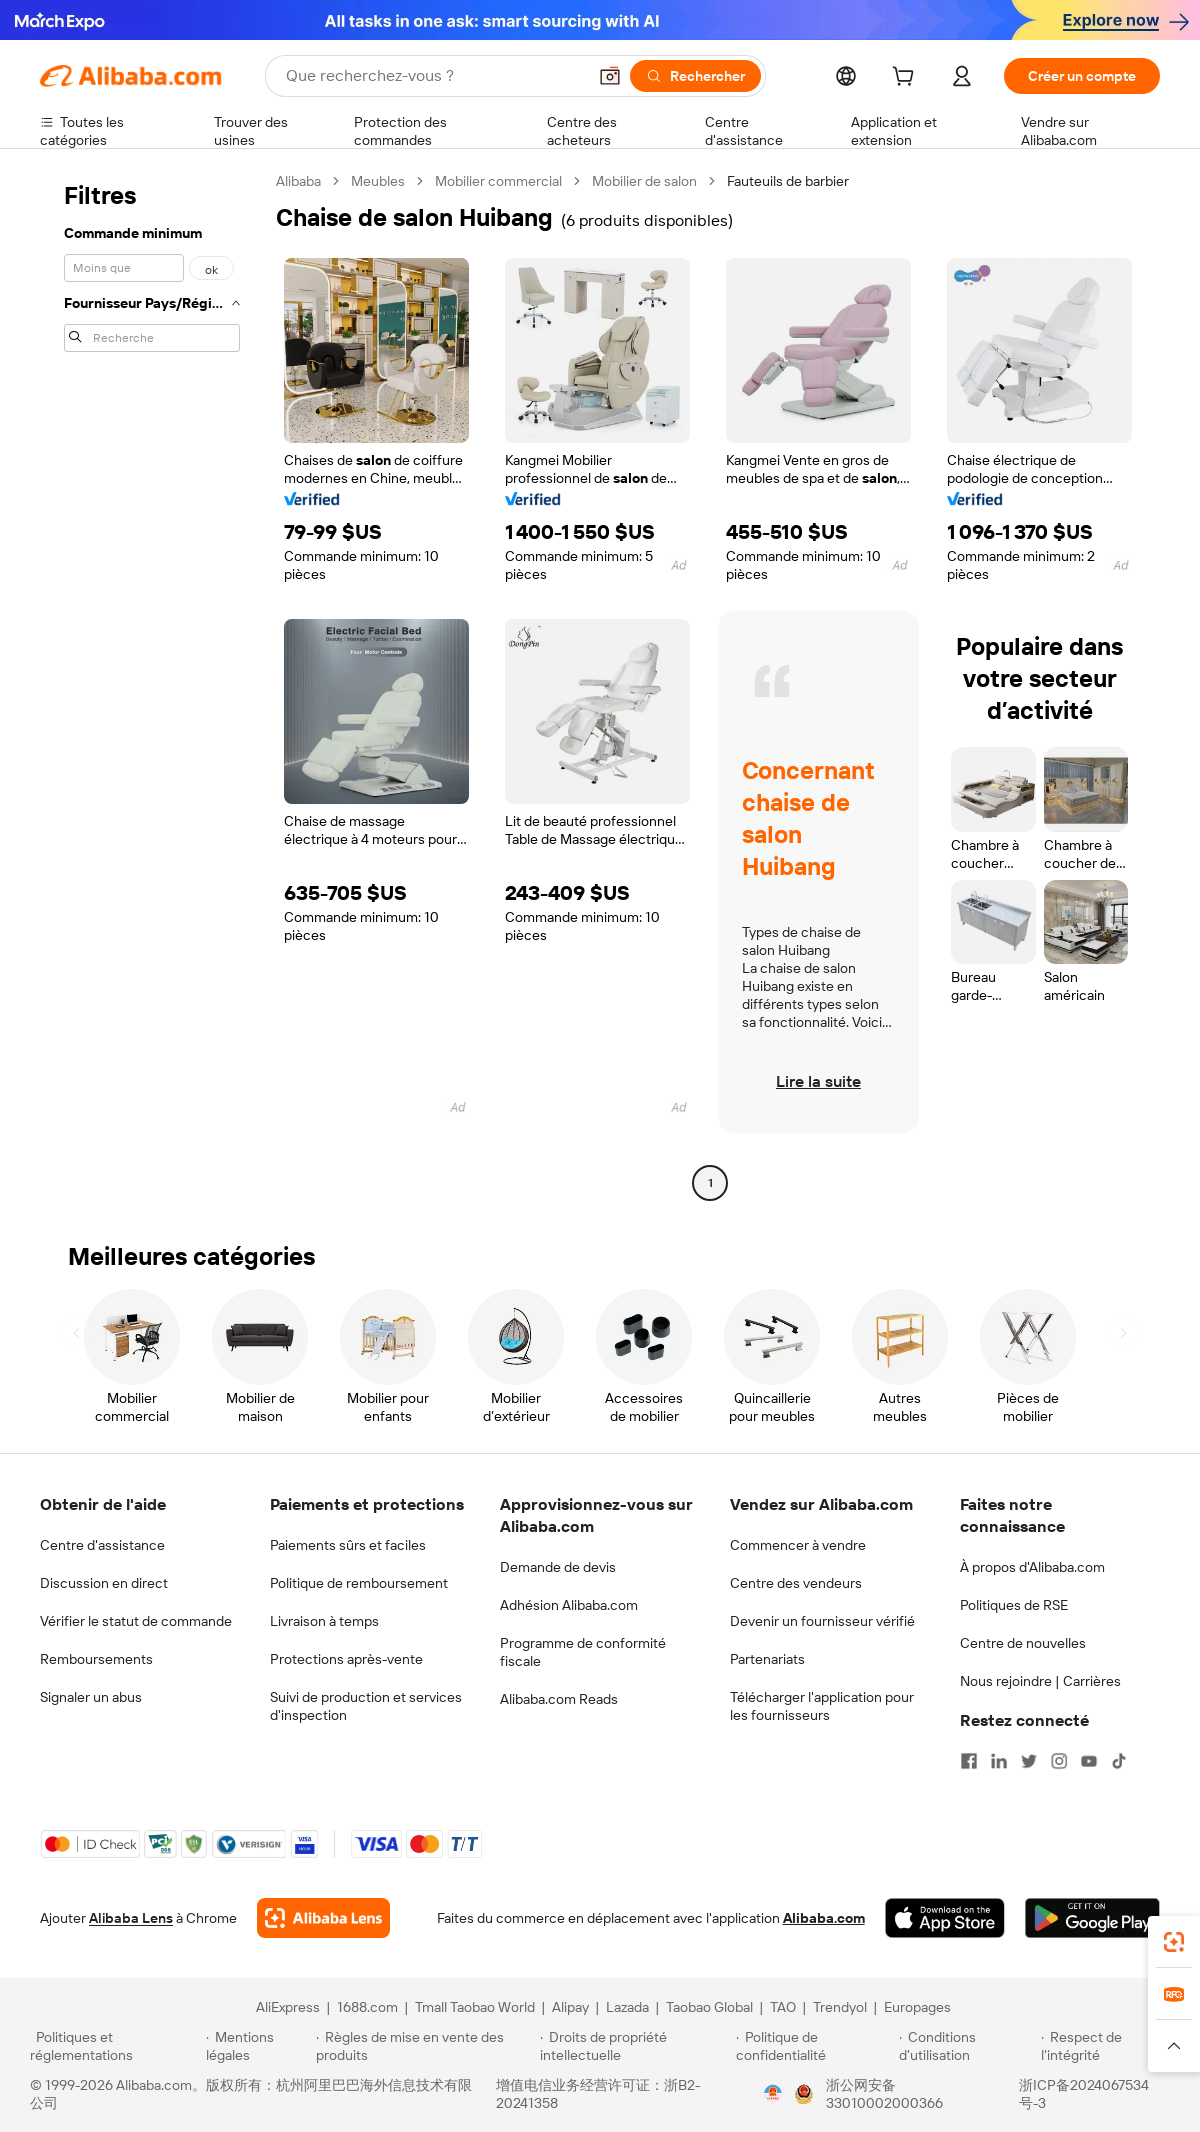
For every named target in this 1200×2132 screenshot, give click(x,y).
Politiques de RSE (1014, 1605)
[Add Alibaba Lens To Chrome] (323, 1918)
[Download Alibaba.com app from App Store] (945, 1918)
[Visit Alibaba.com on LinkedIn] (999, 1761)
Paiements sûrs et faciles (348, 1545)
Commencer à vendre (798, 1545)
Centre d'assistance (102, 1545)
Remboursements (96, 1659)
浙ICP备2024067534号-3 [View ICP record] (1084, 2094)
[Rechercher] (695, 76)
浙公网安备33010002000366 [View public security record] (884, 2094)
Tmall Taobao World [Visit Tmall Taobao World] (475, 2007)
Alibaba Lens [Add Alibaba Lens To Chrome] (131, 1918)
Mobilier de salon (644, 181)
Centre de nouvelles (1023, 1643)
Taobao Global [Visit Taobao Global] (709, 2007)
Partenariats (767, 1659)
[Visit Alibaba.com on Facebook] (969, 1761)
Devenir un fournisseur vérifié (822, 1621)
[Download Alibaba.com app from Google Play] (1092, 1918)
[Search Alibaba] (434, 76)
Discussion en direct (104, 1583)
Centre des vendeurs (796, 1583)
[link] (1174, 1942)
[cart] (907, 79)
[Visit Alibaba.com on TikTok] (1119, 1761)
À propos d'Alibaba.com (1032, 1567)
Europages (917, 2007)
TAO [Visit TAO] (783, 2007)
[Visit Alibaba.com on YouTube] (1089, 1761)
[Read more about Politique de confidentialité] (814, 2046)
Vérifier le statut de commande (136, 1621)
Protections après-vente (346, 1659)
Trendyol (840, 2007)
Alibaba (298, 181)
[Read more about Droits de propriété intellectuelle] (635, 2046)
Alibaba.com (824, 1918)
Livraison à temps (324, 1621)
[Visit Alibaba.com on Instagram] (1059, 1761)
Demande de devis (558, 1567)
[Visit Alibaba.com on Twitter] (1029, 1761)
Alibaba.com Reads (559, 1699)
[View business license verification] (773, 2094)
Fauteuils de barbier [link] (788, 181)
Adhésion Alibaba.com (569, 1605)
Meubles (378, 181)
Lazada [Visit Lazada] (627, 2007)
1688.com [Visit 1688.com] (367, 2007)
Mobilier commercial (498, 181)
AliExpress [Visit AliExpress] (288, 2007)
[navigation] (152, 684)
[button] (610, 76)
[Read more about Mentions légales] (257, 2046)
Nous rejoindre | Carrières (1040, 1681)
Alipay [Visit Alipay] (570, 2007)
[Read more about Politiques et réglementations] (115, 2046)
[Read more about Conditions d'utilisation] (967, 2046)
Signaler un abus (91, 1697)
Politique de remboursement (359, 1583)
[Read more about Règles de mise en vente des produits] (425, 2046)
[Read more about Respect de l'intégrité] (1105, 2046)
